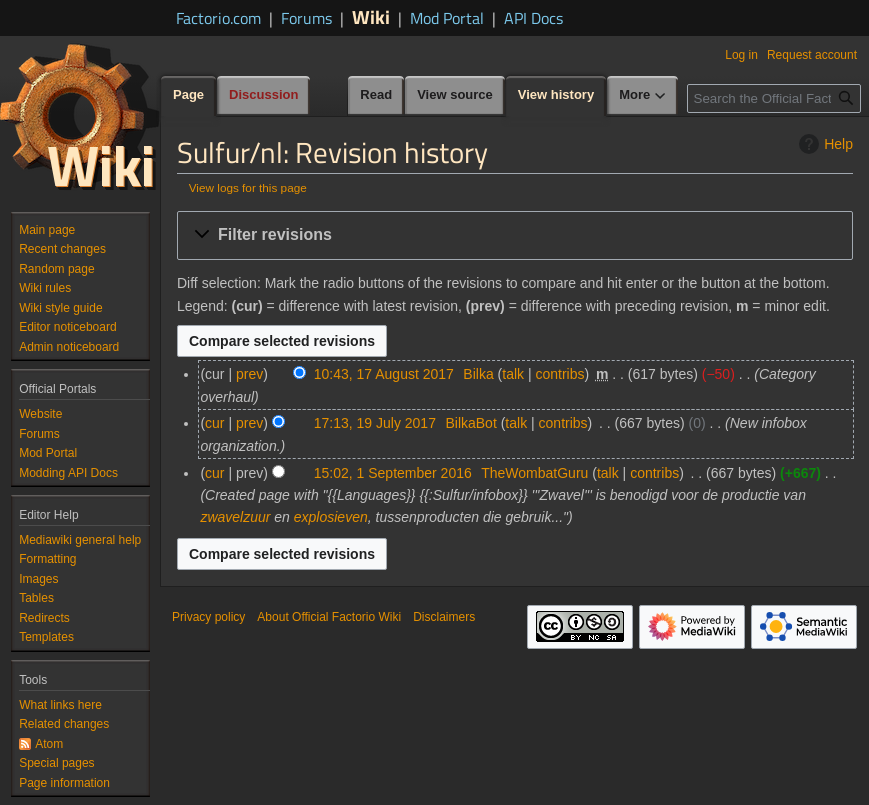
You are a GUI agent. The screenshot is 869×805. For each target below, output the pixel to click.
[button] (515, 235)
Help (823, 144)
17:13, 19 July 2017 (375, 423)
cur (214, 423)
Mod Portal (447, 18)
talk (513, 374)
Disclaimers (444, 617)
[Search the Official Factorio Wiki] (774, 98)
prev (249, 374)
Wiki (371, 16)
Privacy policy (208, 617)
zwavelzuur (235, 517)
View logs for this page (248, 187)
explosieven (331, 517)
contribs (559, 374)
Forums (306, 18)
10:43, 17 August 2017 (384, 374)
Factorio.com (218, 18)
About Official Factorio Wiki (329, 617)
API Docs (533, 18)
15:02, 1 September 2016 (393, 473)
